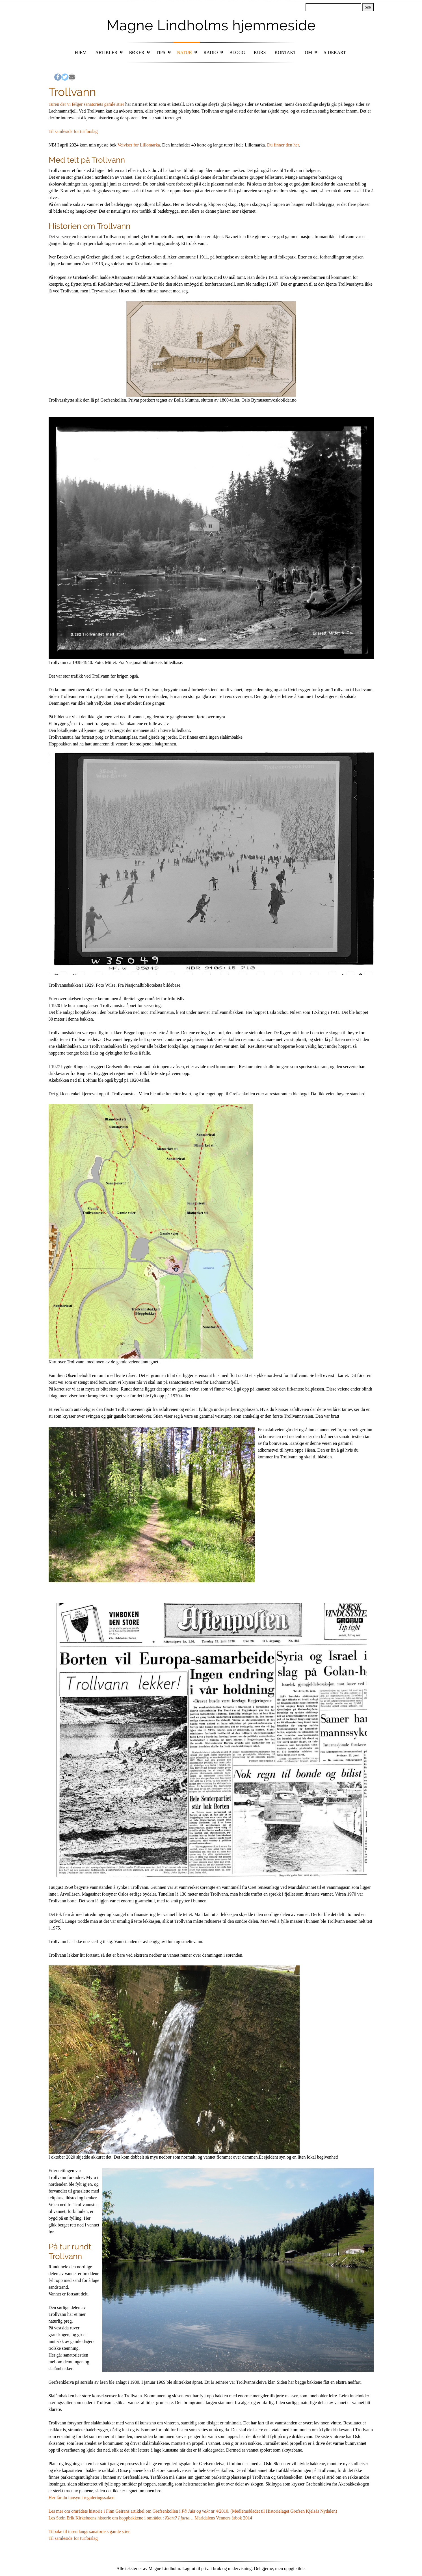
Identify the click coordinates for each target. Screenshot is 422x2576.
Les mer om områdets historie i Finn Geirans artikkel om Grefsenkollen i (115, 2511)
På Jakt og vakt (196, 2511)
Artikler (106, 52)
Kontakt (285, 52)
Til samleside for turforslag (73, 131)
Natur (184, 52)
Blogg (237, 52)
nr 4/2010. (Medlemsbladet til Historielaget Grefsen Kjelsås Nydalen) (273, 2511)
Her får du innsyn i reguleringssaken (81, 2497)
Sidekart (335, 52)
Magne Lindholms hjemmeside (211, 25)
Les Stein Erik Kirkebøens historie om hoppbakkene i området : (107, 2517)
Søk (368, 7)
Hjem (81, 52)
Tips (160, 52)
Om (308, 52)
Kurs (260, 52)
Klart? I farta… (179, 2517)
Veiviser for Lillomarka (139, 145)
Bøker (136, 52)
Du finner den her (283, 145)
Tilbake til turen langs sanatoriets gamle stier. (90, 2531)
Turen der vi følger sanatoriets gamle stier (86, 104)
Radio (211, 52)
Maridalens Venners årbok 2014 (222, 2517)
